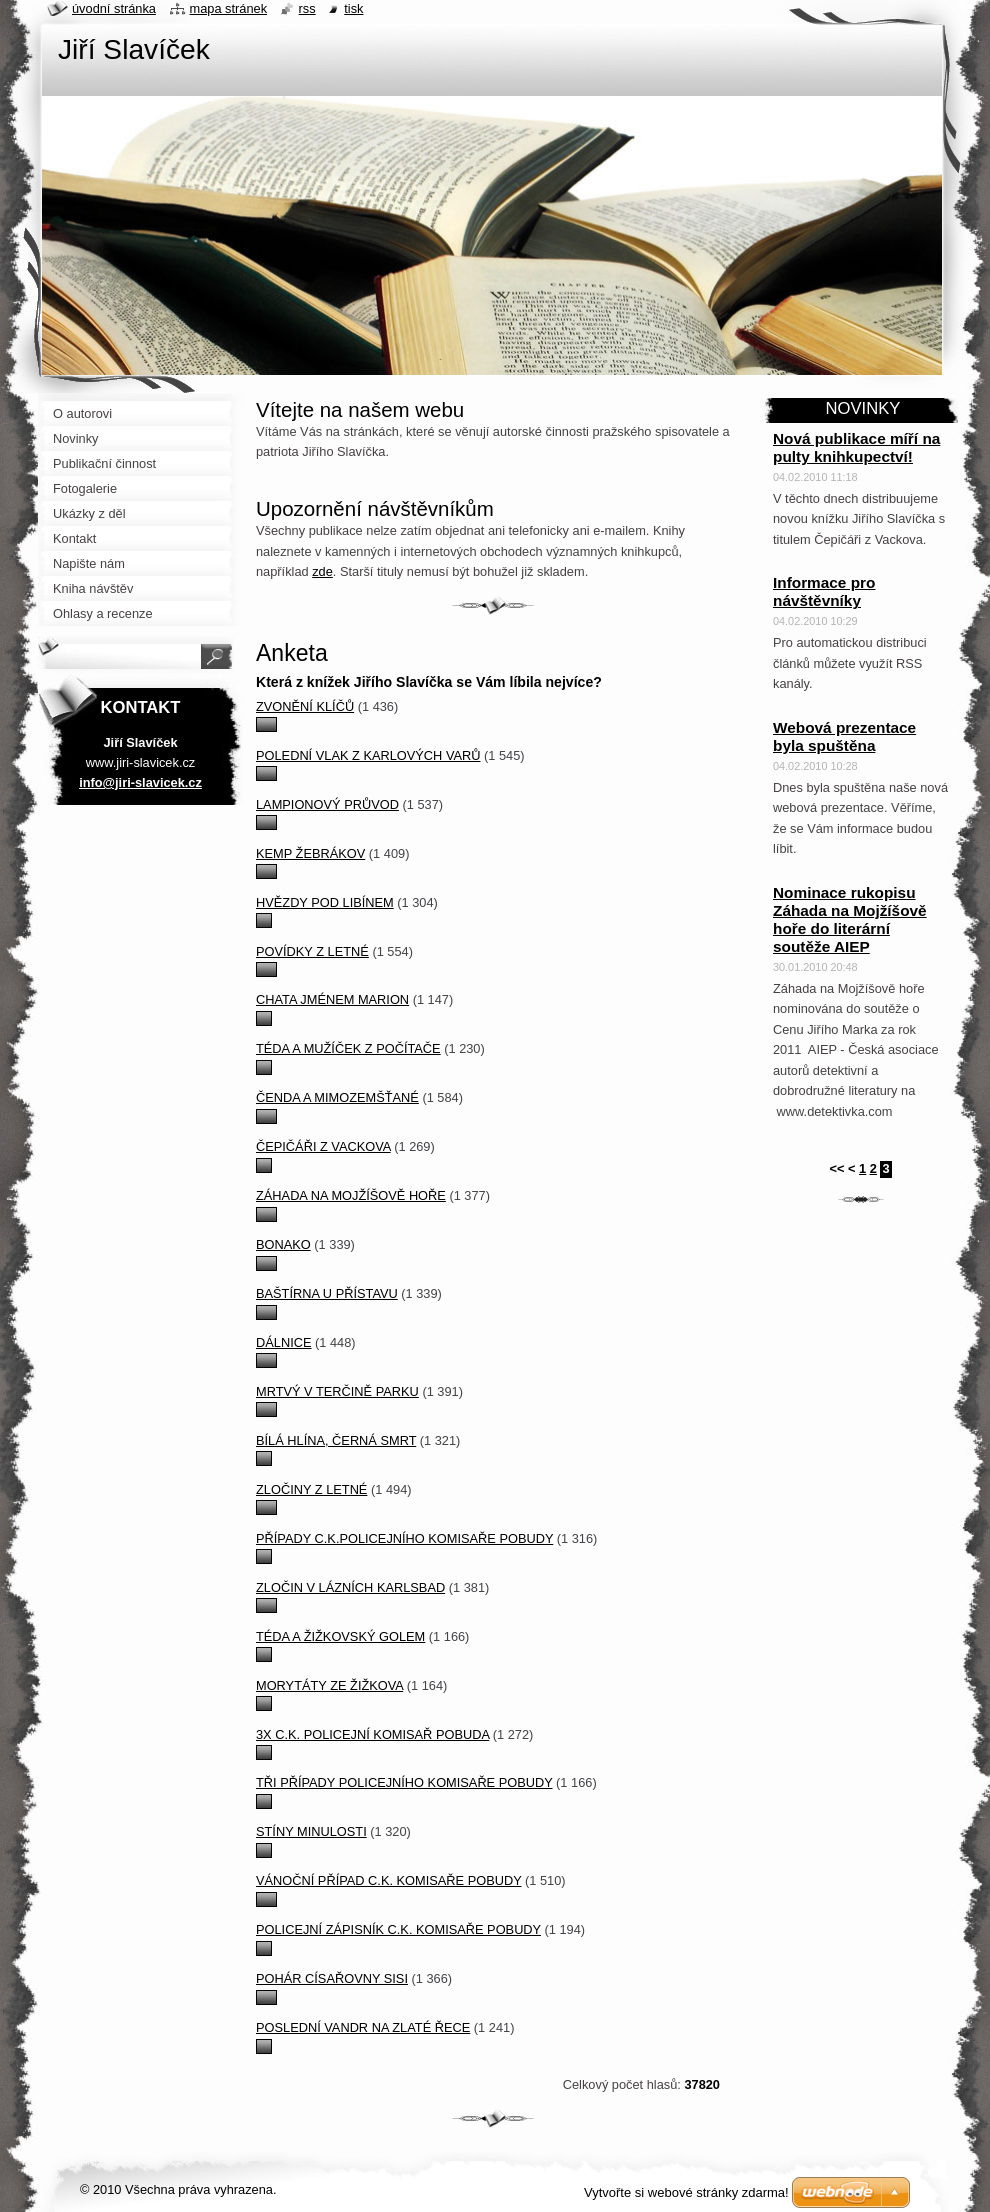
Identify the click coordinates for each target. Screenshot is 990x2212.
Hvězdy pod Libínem (325, 902)
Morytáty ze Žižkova (329, 1685)
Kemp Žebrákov (310, 853)
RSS (307, 8)
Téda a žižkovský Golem (340, 1636)
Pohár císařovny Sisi (332, 1978)
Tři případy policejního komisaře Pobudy (404, 1782)
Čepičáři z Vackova (323, 1146)
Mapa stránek (229, 8)
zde (322, 571)
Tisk (353, 8)
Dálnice (283, 1342)
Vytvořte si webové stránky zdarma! (686, 2192)
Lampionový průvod (327, 804)
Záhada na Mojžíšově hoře (351, 1195)
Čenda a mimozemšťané (337, 1097)
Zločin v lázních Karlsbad (350, 1587)
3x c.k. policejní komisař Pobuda (372, 1734)
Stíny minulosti (311, 1831)
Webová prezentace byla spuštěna (844, 736)
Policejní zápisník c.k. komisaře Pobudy (398, 1929)
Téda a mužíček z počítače (348, 1048)
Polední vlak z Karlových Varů (368, 755)
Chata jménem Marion (332, 999)
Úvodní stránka (114, 8)
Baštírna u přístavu (327, 1293)
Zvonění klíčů (305, 706)
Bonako (283, 1244)
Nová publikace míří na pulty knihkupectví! (856, 447)
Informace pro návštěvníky (824, 591)
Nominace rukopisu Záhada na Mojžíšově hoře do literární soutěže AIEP (850, 919)
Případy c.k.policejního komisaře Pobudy (404, 1538)
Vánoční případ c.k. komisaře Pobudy (388, 1880)
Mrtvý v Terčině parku (337, 1391)
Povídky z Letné (312, 951)
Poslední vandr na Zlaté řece (363, 2027)
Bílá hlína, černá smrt (336, 1440)
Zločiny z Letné (311, 1489)
